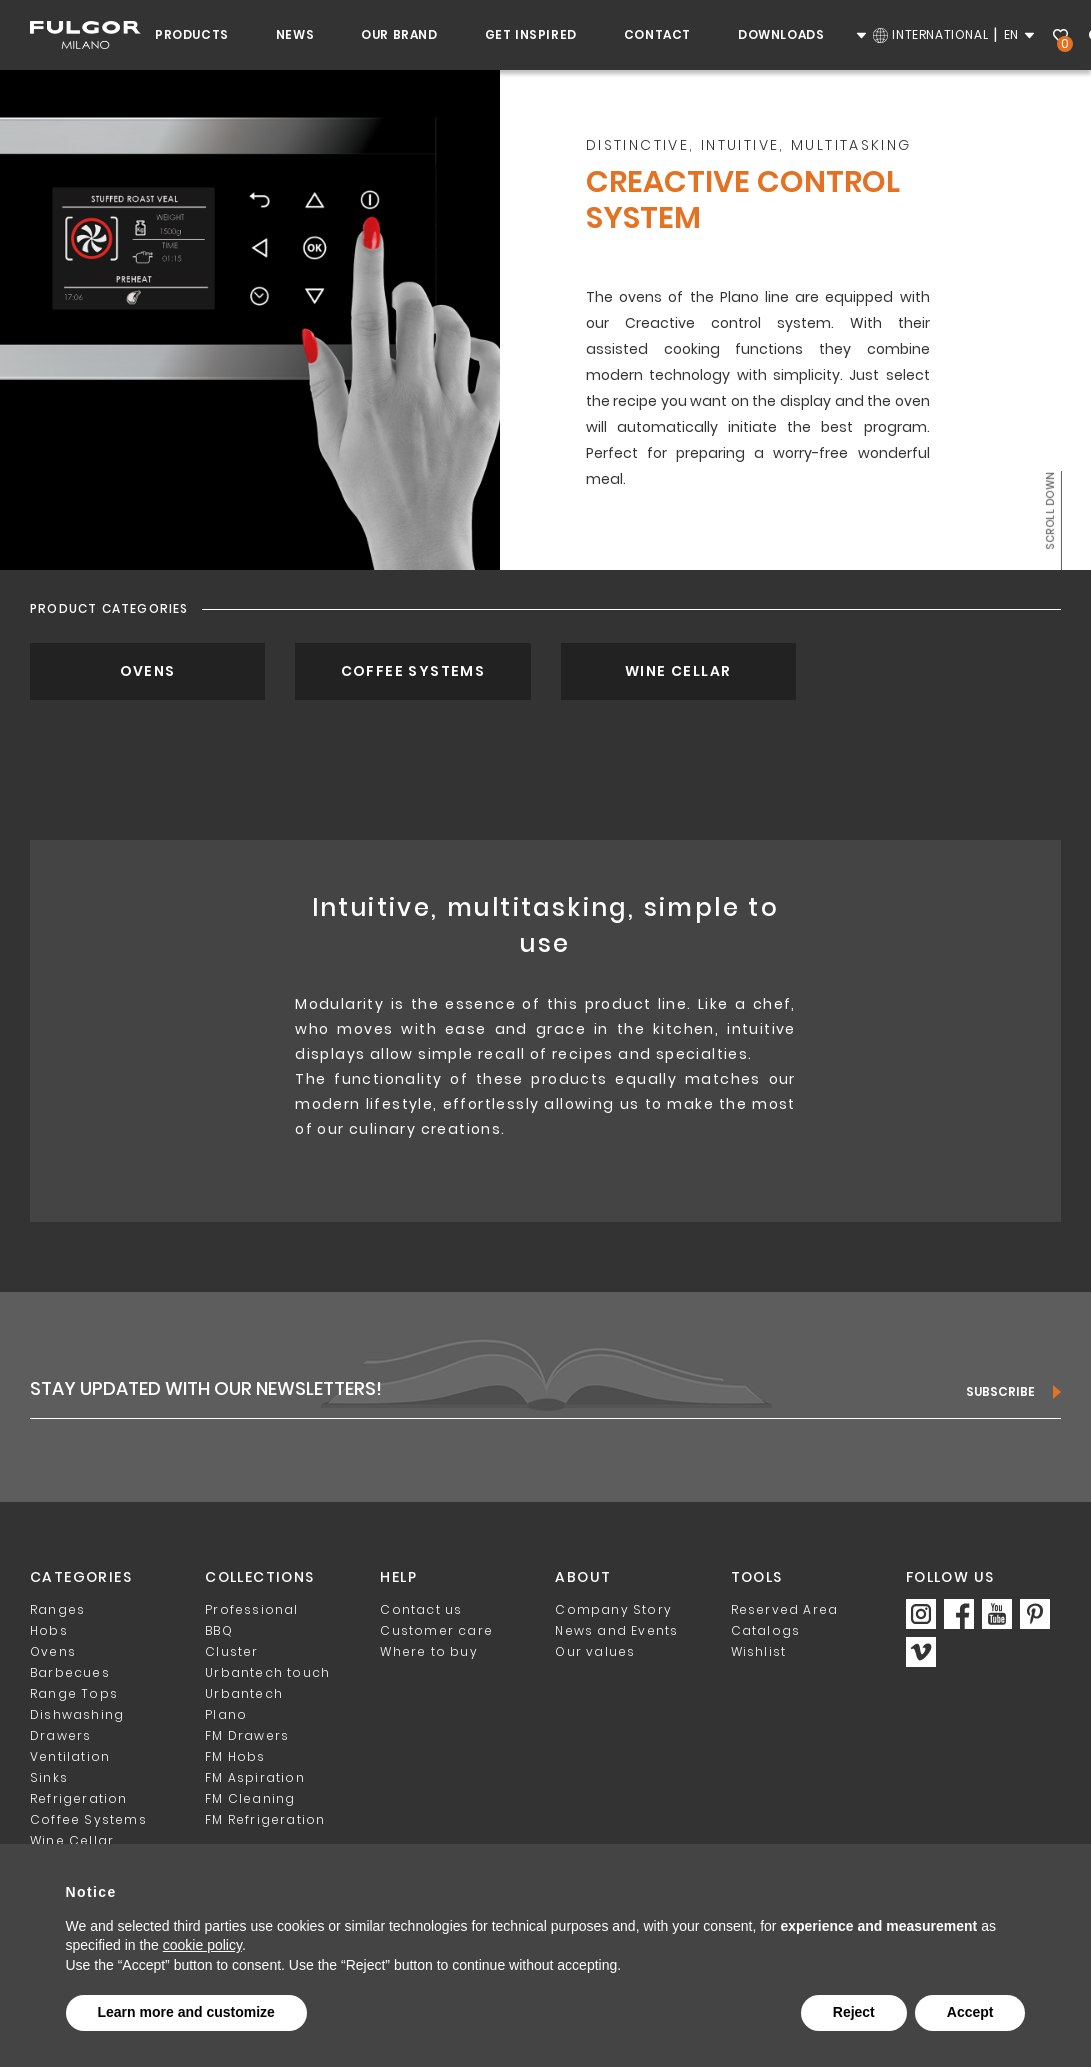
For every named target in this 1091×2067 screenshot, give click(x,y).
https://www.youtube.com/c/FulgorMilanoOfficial (997, 1614)
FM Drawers (247, 1735)
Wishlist (1063, 37)
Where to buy (428, 1651)
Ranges (57, 1609)
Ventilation (70, 1756)
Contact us (421, 1609)
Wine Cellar (678, 671)
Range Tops (74, 1693)
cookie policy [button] (202, 1945)
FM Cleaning (250, 1798)
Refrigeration (79, 1798)
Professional (251, 1609)
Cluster (231, 1651)
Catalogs (766, 1630)
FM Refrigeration (265, 1819)
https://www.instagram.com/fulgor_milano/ (921, 1614)
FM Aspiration (255, 1777)
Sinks (49, 1777)
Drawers (60, 1735)
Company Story (613, 1609)
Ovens (148, 671)
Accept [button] (970, 2012)
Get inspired (531, 34)
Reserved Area (785, 1609)
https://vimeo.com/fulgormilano (921, 1652)
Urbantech (244, 1693)
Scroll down (1049, 510)
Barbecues (70, 1672)
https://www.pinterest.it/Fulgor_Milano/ (1035, 1614)
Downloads (781, 34)
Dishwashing (77, 1714)
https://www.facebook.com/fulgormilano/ (959, 1614)
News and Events (616, 1630)
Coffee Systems (413, 671)
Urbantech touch (267, 1672)
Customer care (436, 1630)
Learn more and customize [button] (186, 2012)
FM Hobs (235, 1756)
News (295, 34)
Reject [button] (854, 2012)
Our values (595, 1651)
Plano (226, 1714)
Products (192, 34)
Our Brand (399, 34)
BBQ (219, 1630)
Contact (657, 34)
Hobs (49, 1630)
